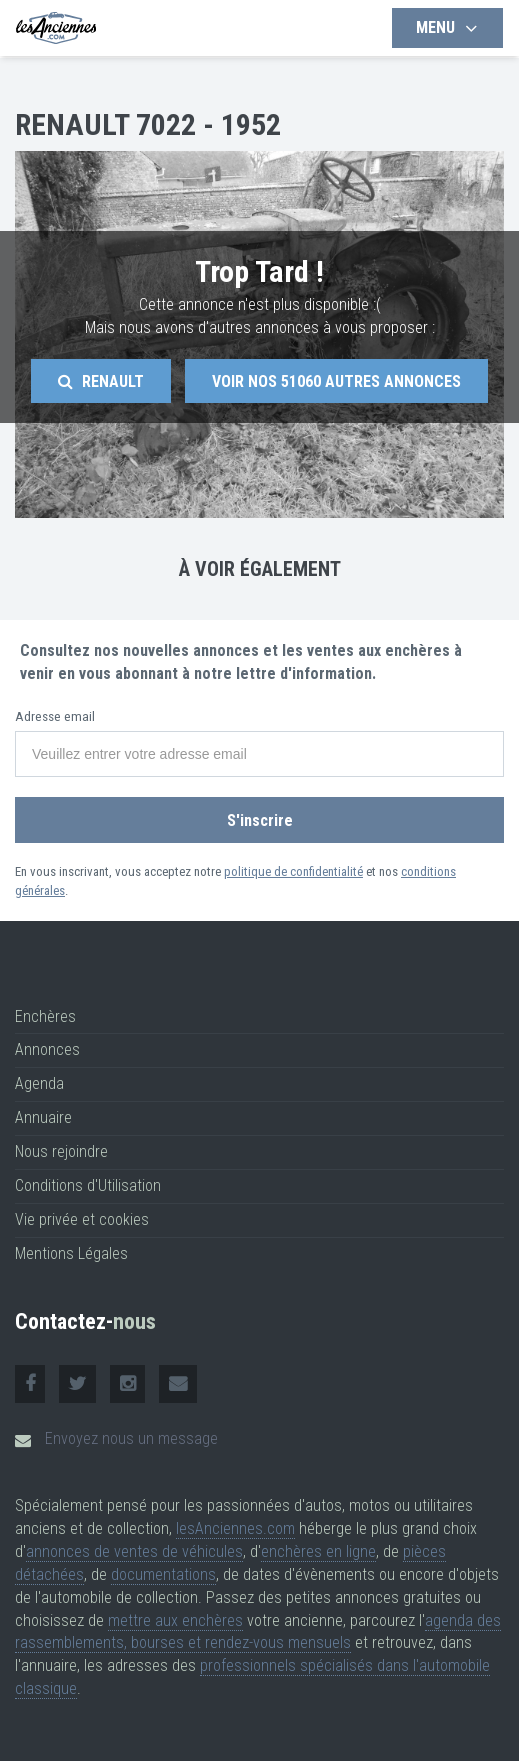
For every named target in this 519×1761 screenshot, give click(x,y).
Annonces (47, 1049)
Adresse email (55, 716)
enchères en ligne (318, 1551)
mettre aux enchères (175, 1620)
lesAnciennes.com (235, 1528)
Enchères (45, 1016)
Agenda (39, 1083)
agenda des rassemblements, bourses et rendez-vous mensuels (258, 1632)
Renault (101, 381)
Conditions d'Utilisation (88, 1185)
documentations (163, 1574)
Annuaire (43, 1117)
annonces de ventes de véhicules (134, 1551)
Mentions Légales (71, 1253)
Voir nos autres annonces (336, 381)
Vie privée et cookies (82, 1219)
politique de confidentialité (293, 871)
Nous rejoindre (61, 1151)
